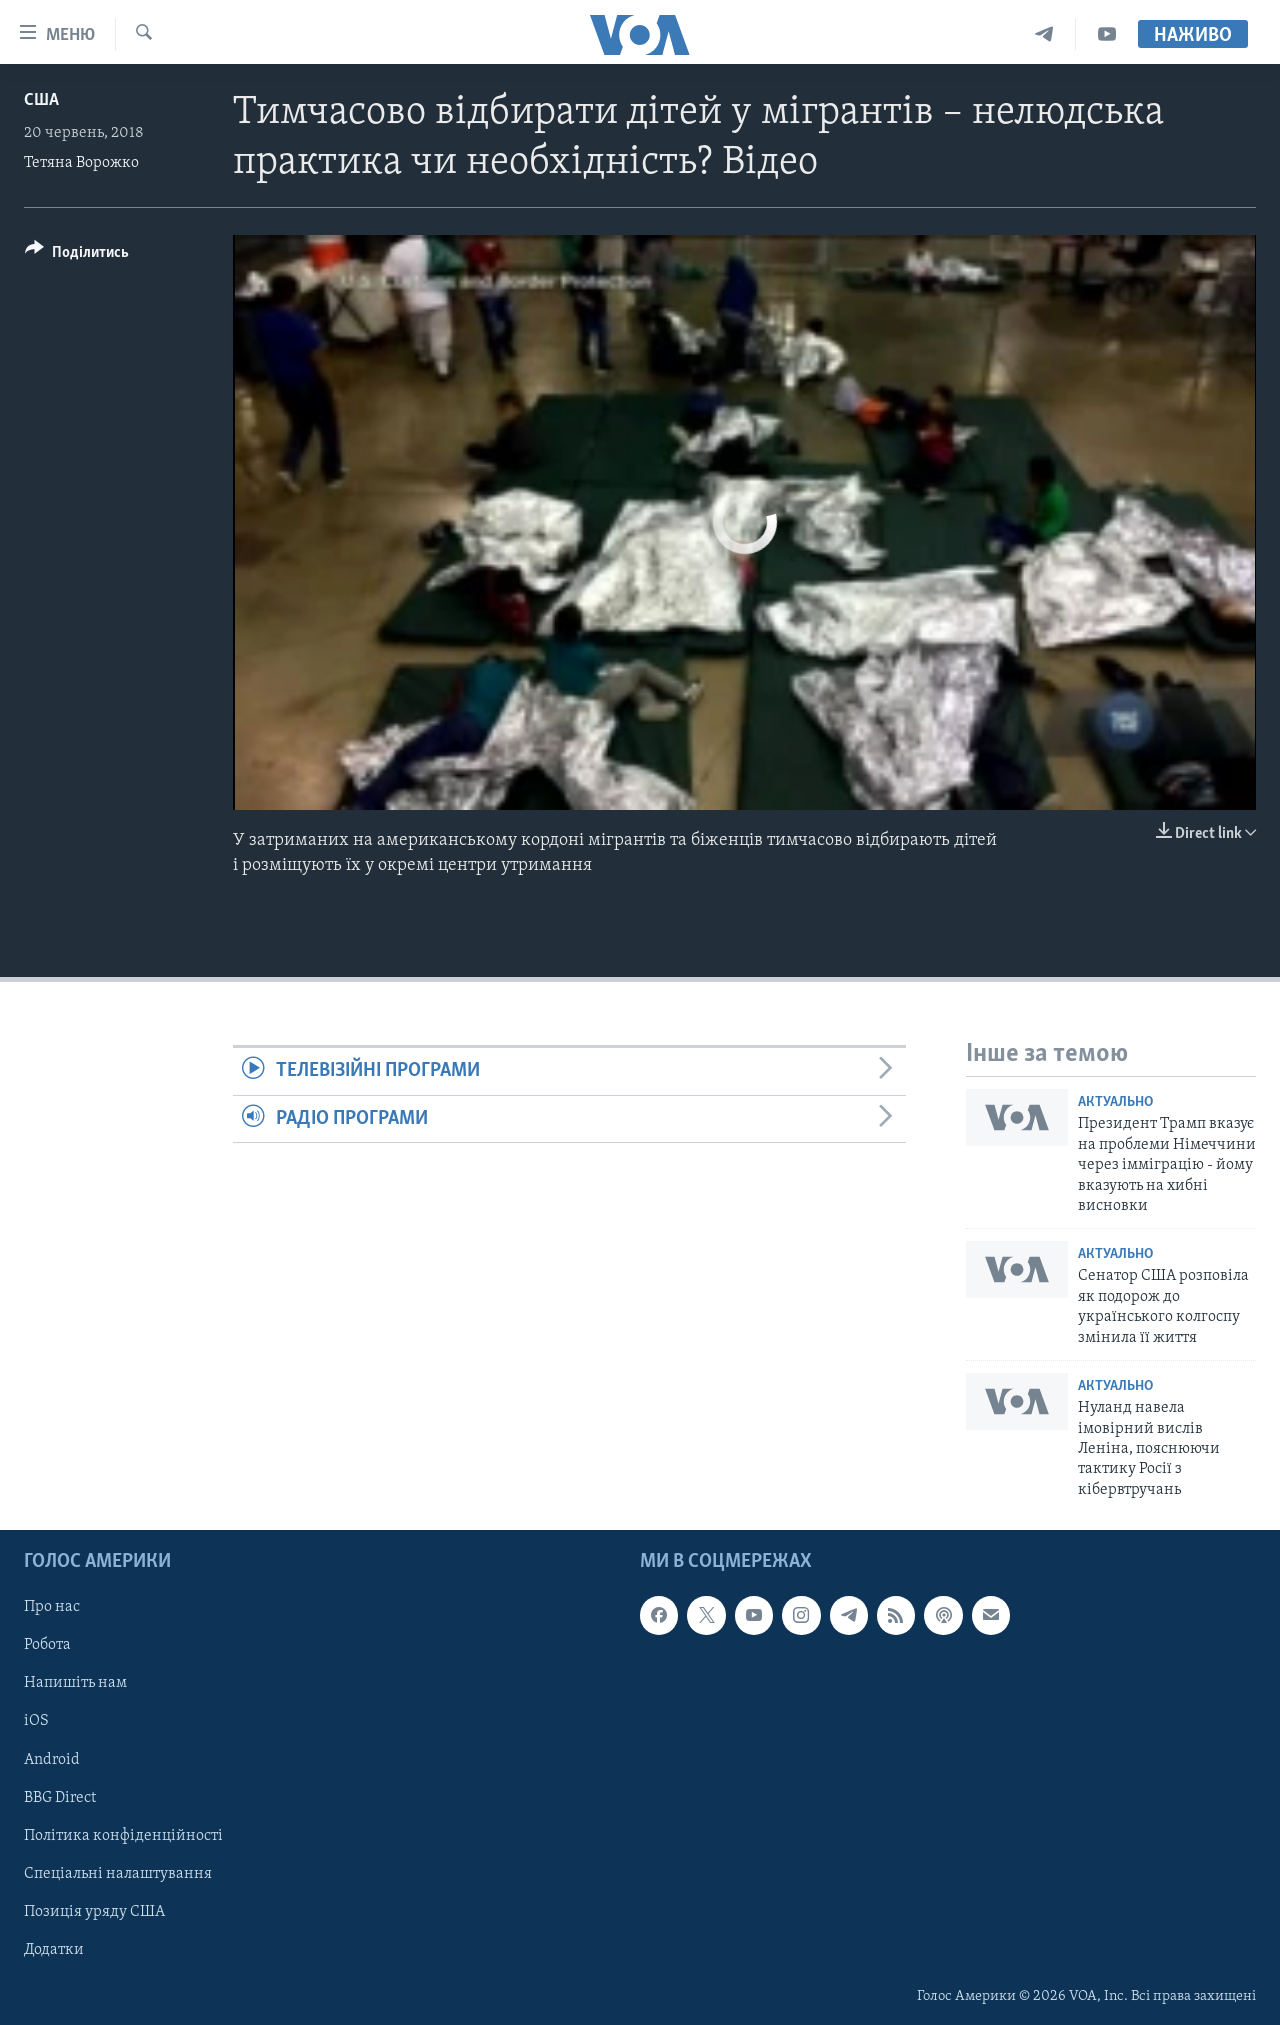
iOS (36, 1722)
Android (52, 1760)
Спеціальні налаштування (118, 1874)
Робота (47, 1646)
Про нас (52, 1608)
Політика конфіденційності (123, 1836)
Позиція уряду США (94, 1912)
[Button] (77, 255)
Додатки (54, 1950)
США (41, 100)
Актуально (1115, 1102)
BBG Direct (60, 1798)
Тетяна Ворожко (81, 163)
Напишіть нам (75, 1684)
